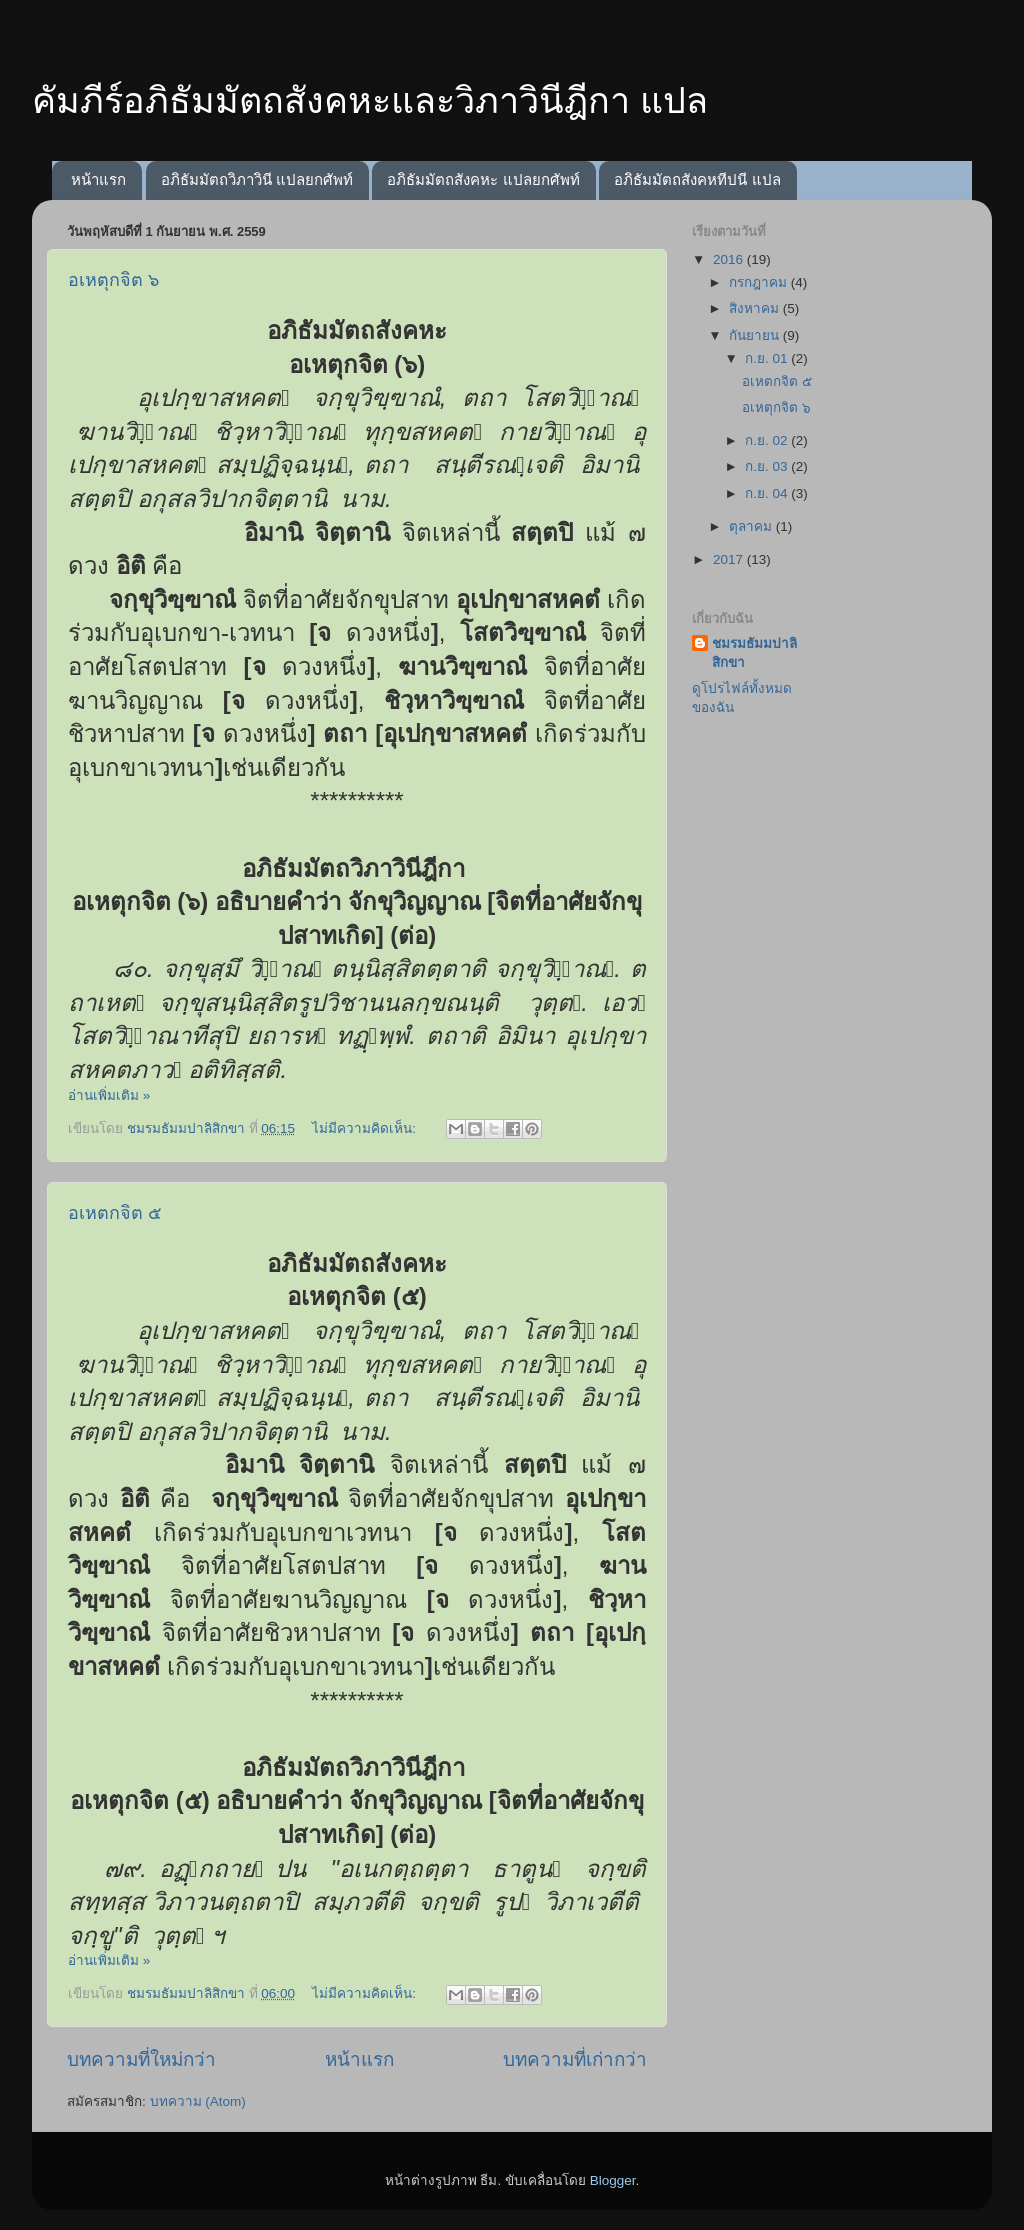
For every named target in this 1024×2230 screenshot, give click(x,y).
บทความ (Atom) (198, 2101)
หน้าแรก (98, 179)
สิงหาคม (756, 308)
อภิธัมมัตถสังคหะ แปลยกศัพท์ (483, 179)
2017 (730, 559)
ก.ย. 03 (768, 466)
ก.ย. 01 (768, 358)
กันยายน (756, 335)
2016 (730, 259)
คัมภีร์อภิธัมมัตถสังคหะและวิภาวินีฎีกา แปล (370, 100)
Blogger (613, 2180)
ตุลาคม (752, 526)
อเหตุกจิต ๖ (113, 280)
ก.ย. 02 (768, 440)
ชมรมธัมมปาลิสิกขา (754, 653)
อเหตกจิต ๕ (115, 1213)
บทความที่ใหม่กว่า (141, 2059)
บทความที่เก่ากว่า (575, 2059)
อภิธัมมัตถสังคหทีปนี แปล (697, 179)
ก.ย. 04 (768, 493)
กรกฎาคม (760, 282)
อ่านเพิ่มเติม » (109, 1095)
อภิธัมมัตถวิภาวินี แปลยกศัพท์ (257, 179)
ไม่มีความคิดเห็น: (366, 1128)
